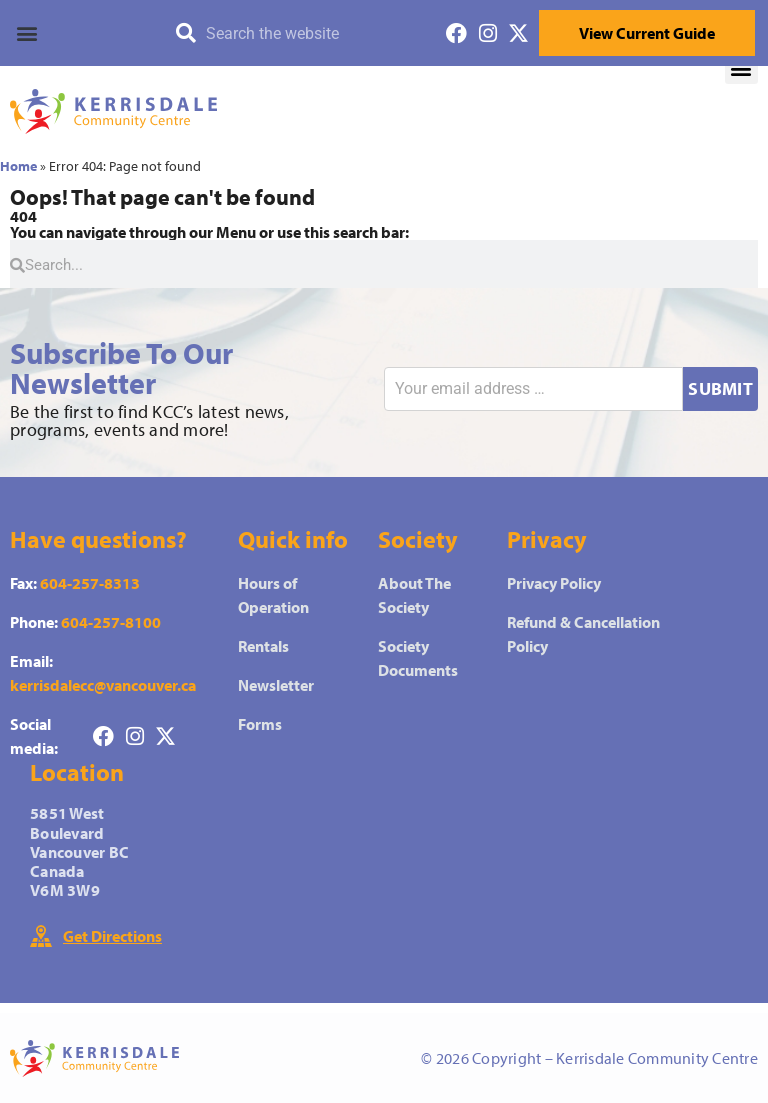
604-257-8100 (111, 622)
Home (18, 166)
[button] (85, 33)
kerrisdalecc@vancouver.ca (103, 685)
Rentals (263, 646)
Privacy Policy (554, 583)
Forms (260, 724)
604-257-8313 (90, 583)
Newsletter (276, 685)
